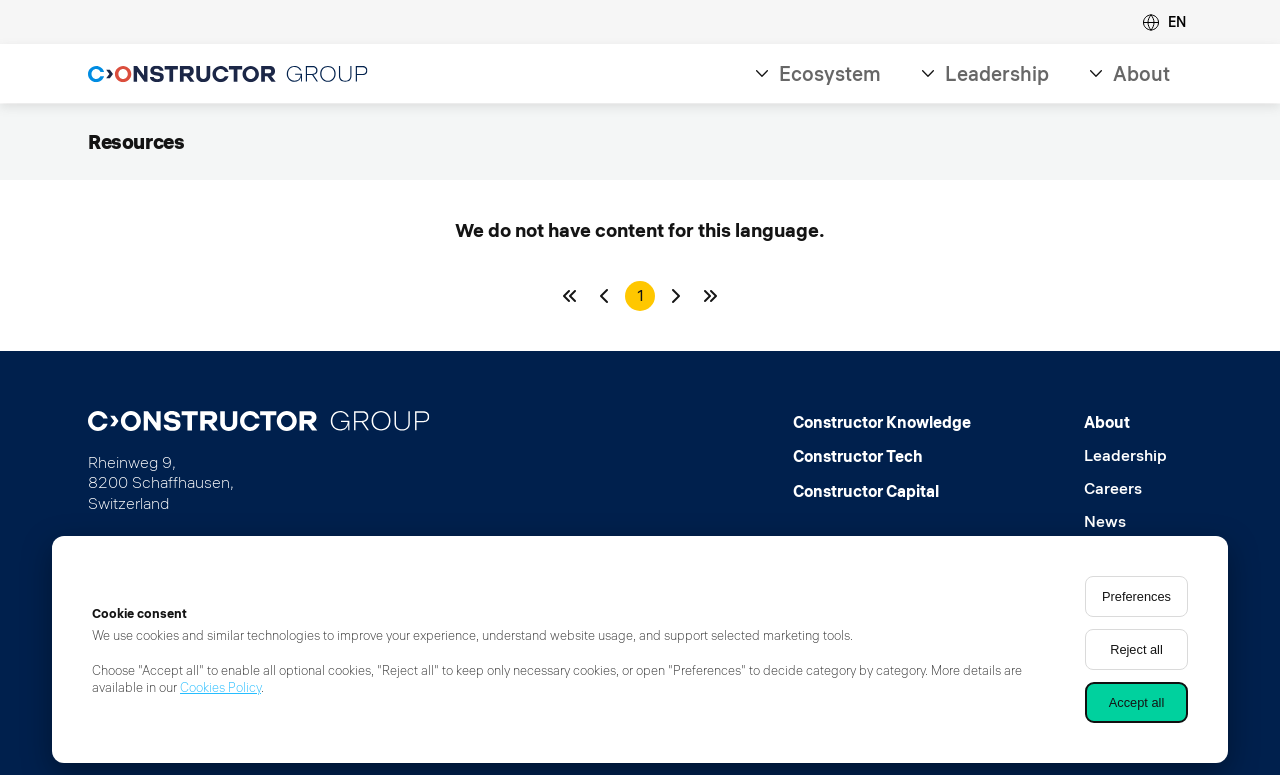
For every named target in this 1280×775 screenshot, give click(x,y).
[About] (1125, 422)
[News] (1125, 521)
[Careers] (1125, 488)
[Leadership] (1125, 455)
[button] (1164, 22)
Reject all (1136, 649)
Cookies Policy (220, 687)
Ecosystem (830, 73)
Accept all (1136, 702)
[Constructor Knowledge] (882, 422)
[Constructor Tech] (882, 456)
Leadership (997, 73)
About (1141, 73)
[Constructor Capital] (882, 491)
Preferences (1136, 596)
